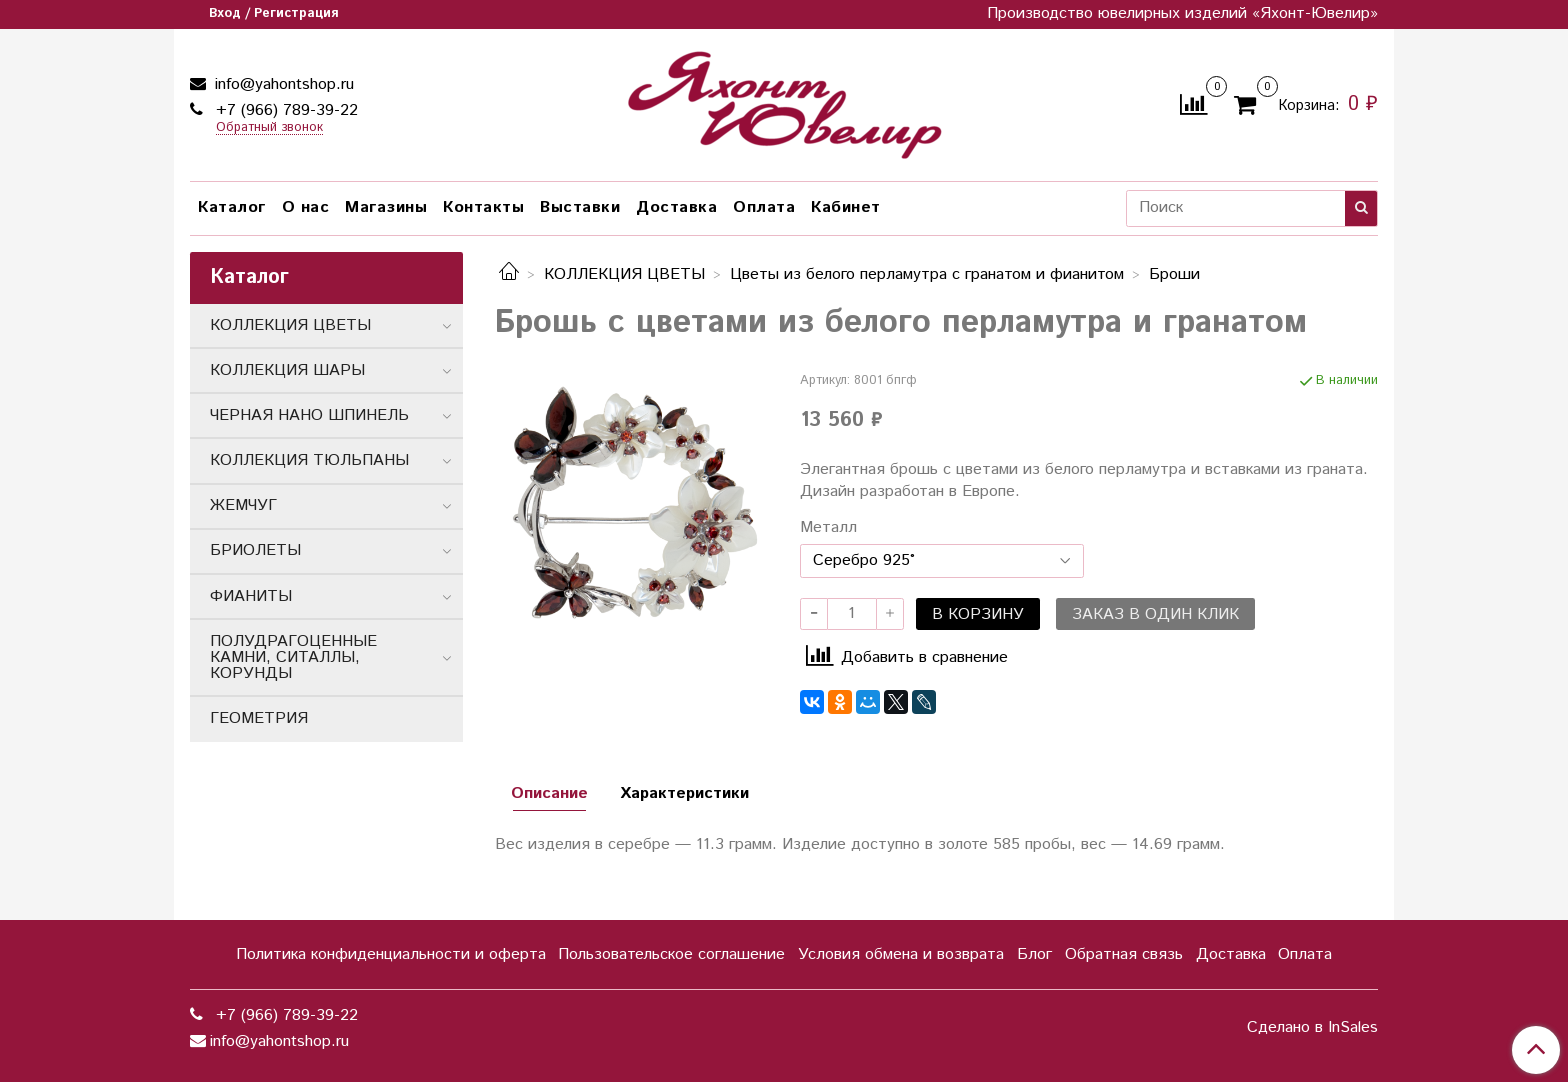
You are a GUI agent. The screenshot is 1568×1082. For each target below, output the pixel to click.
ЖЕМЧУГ (243, 505)
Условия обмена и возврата (901, 954)
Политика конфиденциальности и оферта (391, 954)
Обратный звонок (269, 128)
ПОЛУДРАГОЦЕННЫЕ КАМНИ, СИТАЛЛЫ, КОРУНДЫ (293, 657)
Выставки (580, 207)
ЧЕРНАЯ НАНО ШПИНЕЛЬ (309, 415)
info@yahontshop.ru (282, 84)
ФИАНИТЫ (251, 596)
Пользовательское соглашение (671, 954)
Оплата (764, 207)
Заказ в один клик (1155, 614)
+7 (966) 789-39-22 (284, 110)
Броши (1174, 274)
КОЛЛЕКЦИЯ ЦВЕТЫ (624, 274)
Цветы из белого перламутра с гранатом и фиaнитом (927, 274)
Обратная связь (1124, 954)
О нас (306, 207)
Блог (1034, 954)
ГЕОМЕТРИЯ (259, 718)
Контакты (483, 207)
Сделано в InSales (1312, 1028)
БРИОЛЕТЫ (255, 550)
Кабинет (846, 207)
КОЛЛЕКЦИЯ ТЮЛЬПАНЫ (309, 460)
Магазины (386, 207)
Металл (828, 528)
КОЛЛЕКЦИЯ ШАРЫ (287, 370)
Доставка (676, 207)
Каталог (232, 207)
